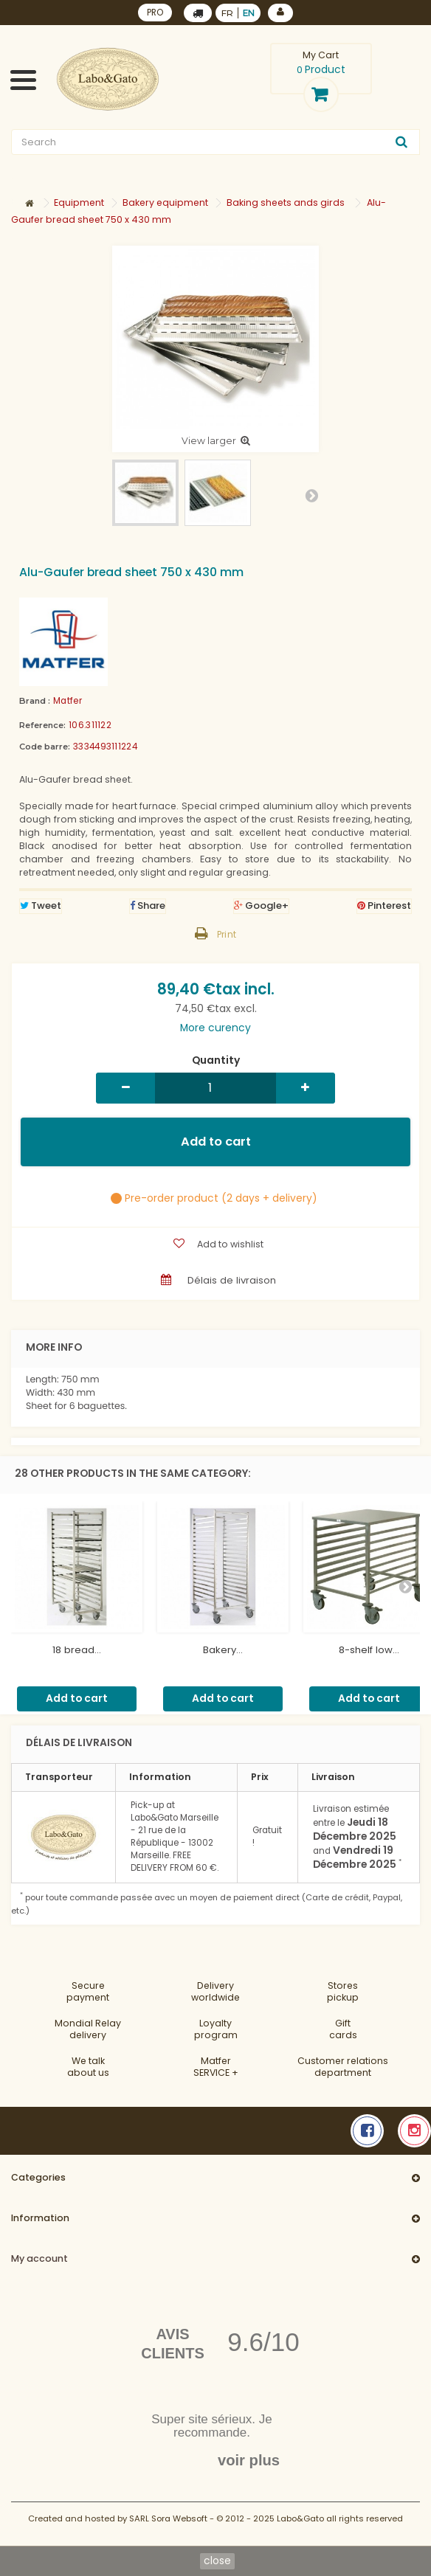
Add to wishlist (229, 1244)
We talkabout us (88, 2066)
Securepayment (87, 1991)
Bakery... (223, 1650)
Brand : (34, 701)
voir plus (249, 2460)
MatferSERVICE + (215, 2066)
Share (147, 906)
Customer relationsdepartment (342, 2066)
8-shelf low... (369, 1650)
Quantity (216, 1060)
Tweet (40, 906)
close (217, 2561)
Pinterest (384, 906)
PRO (155, 12)
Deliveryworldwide (215, 1991)
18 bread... (76, 1650)
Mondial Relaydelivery (88, 2029)
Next (311, 495)
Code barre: (44, 746)
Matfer (67, 701)
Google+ (261, 906)
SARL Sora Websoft (168, 2518)
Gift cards (343, 2029)
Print (227, 935)
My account (39, 2258)
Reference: (42, 725)
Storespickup (343, 1991)
